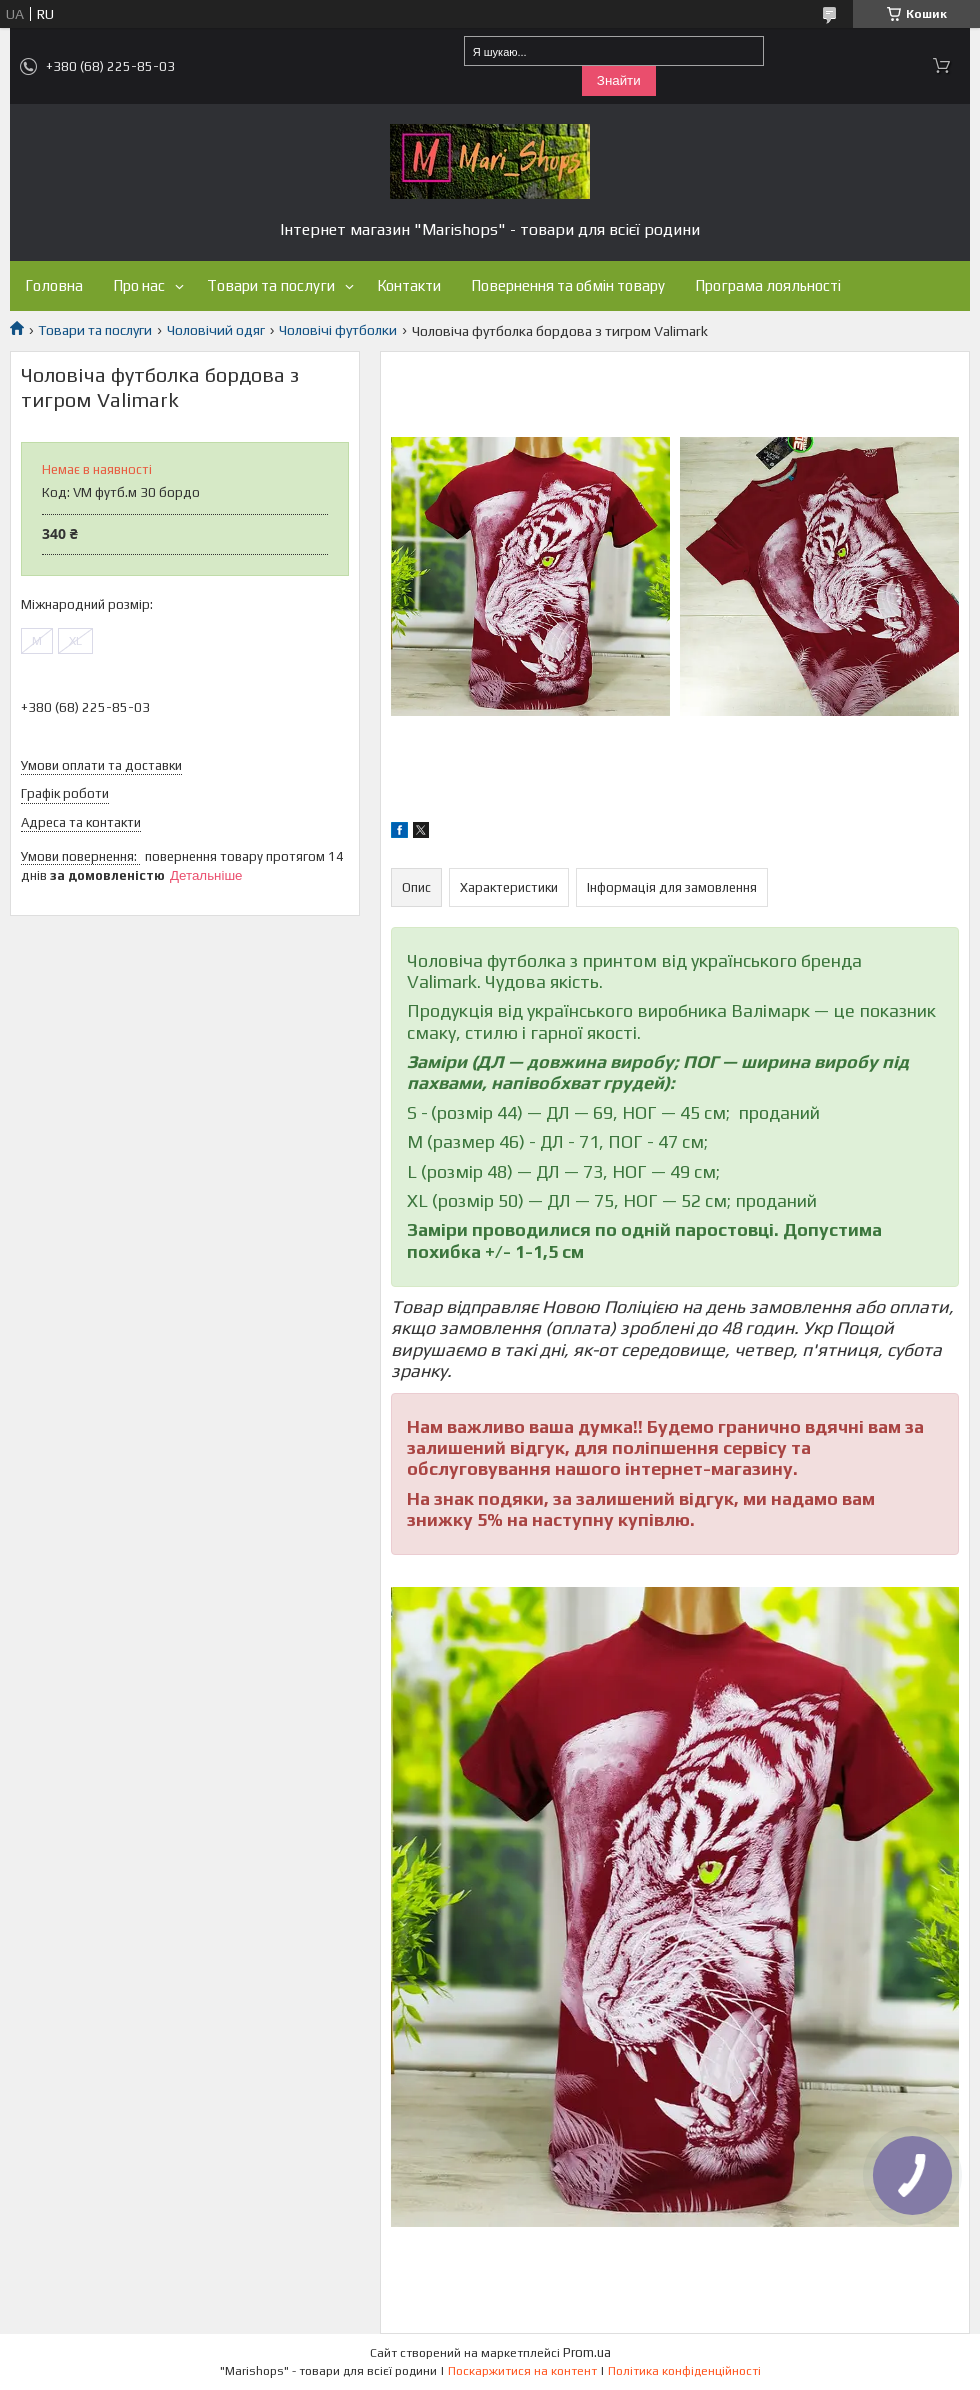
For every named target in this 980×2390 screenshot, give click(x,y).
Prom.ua (587, 2352)
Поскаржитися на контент (522, 2371)
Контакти (409, 285)
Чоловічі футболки (338, 330)
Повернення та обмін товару (568, 285)
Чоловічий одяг (216, 330)
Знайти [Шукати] (619, 80)
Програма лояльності (768, 285)
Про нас (139, 285)
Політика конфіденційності (684, 2371)
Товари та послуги (271, 285)
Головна (54, 285)
